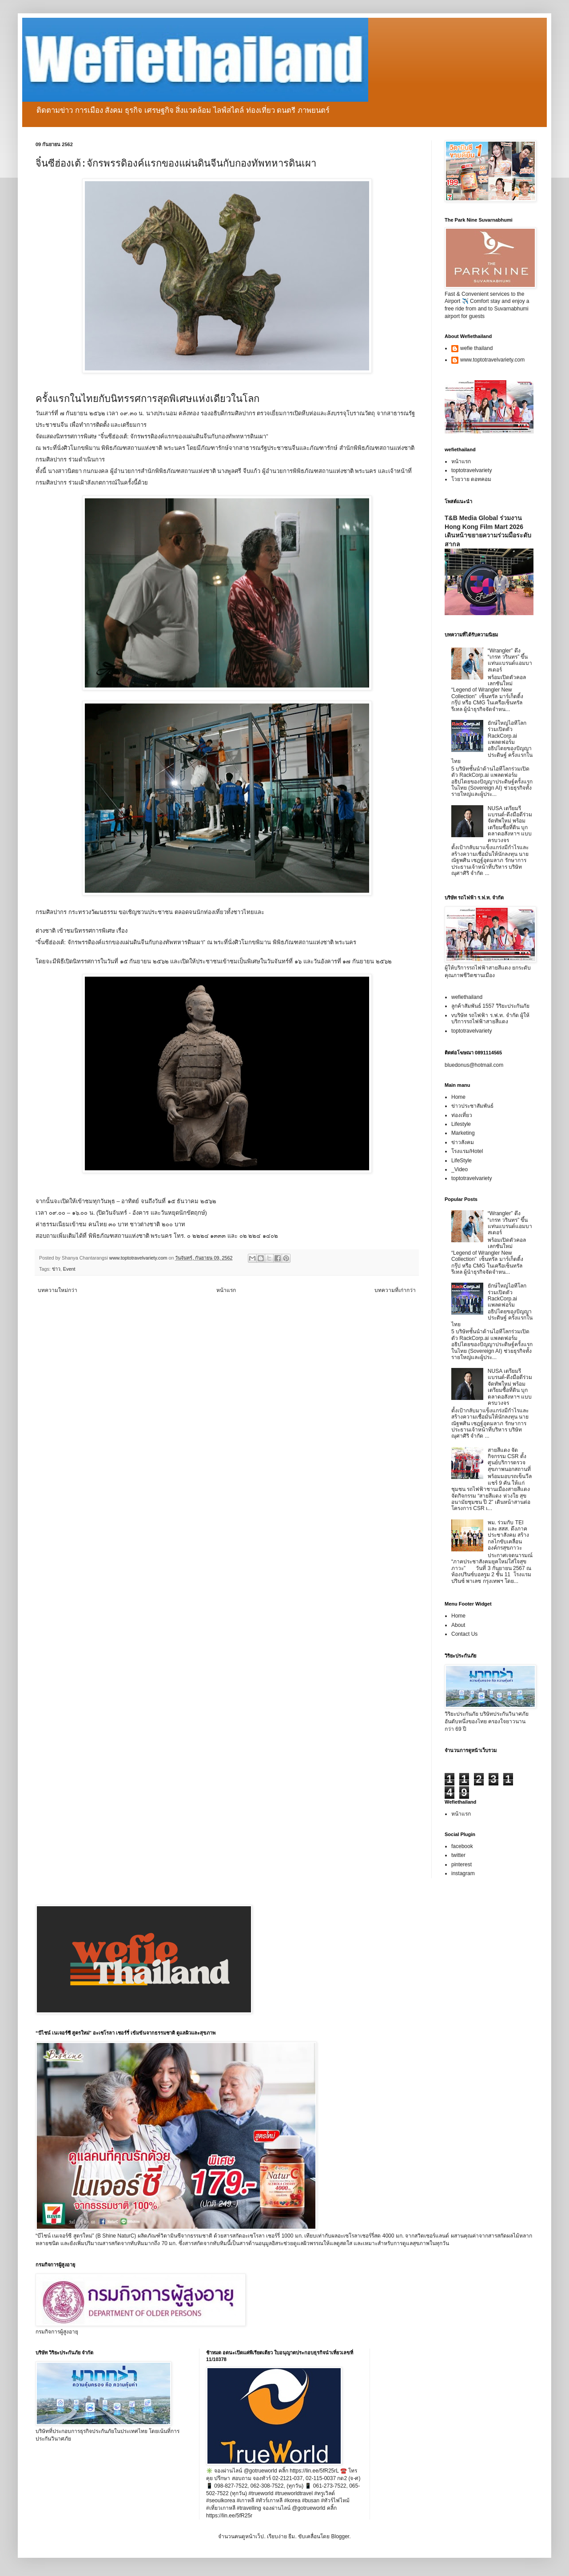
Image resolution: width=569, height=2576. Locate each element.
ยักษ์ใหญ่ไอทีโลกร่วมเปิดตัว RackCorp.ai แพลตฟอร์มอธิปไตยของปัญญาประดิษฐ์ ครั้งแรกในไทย (492, 742)
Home (458, 1097)
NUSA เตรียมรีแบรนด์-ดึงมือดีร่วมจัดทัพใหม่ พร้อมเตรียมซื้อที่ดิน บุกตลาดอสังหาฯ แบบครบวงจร (510, 824)
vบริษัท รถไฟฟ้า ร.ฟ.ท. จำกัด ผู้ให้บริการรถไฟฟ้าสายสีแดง (490, 1018)
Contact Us (464, 1634)
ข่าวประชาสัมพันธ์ (472, 1106)
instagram (463, 1873)
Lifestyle (461, 1124)
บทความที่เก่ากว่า (395, 1290)
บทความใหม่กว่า (57, 1290)
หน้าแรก (226, 1290)
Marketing (463, 1133)
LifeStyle (461, 1160)
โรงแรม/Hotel (467, 1151)
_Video (459, 1169)
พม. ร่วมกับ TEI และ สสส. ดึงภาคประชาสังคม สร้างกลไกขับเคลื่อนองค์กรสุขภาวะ (508, 1535)
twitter (458, 1855)
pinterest (461, 1864)
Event (69, 1269)
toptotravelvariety (471, 470)
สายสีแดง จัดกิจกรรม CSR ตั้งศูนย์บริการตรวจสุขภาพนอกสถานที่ (509, 1459)
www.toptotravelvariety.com (492, 360)
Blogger (340, 2536)
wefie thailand (476, 348)
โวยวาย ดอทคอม (471, 479)
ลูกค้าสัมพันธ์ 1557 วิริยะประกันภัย (490, 1006)
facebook (462, 1846)
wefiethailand (466, 997)
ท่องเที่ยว (461, 1115)
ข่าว (56, 1269)
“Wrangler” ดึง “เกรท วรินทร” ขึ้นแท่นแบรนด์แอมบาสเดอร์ (510, 660)
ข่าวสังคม (462, 1142)
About (458, 1625)
